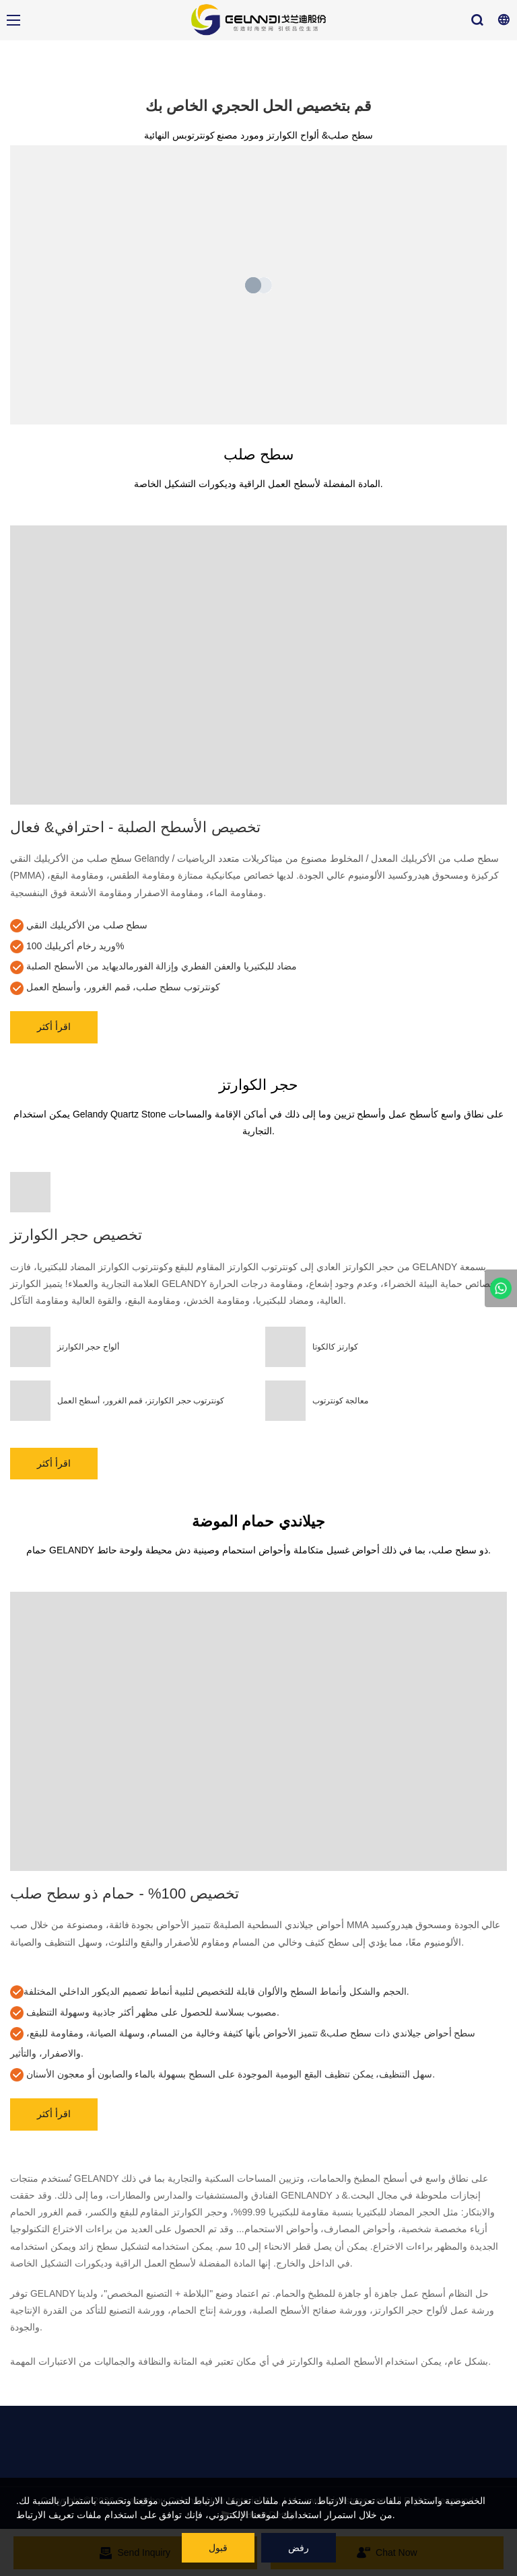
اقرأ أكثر (54, 1026)
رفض (298, 2547)
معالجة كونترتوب (340, 1400)
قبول (218, 2547)
